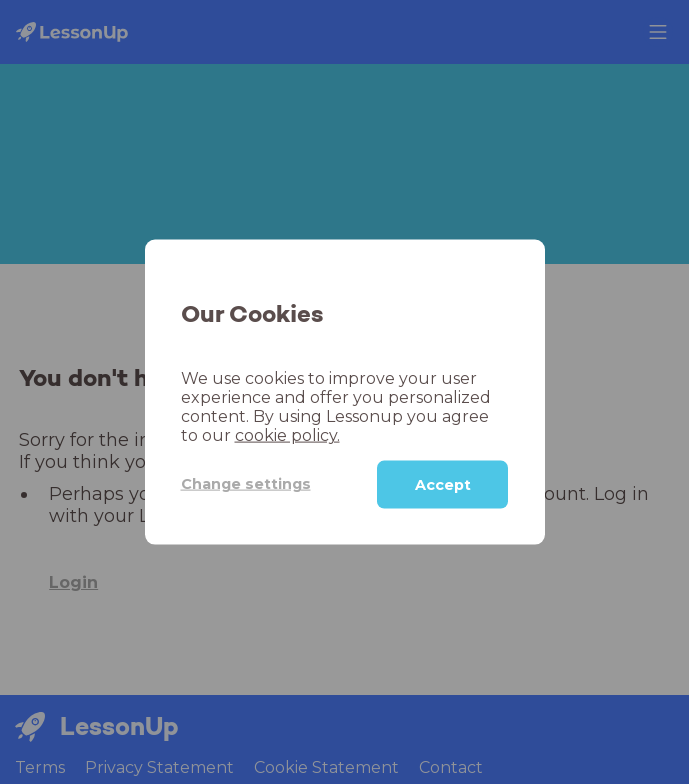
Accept (443, 484)
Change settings (246, 484)
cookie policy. (287, 434)
